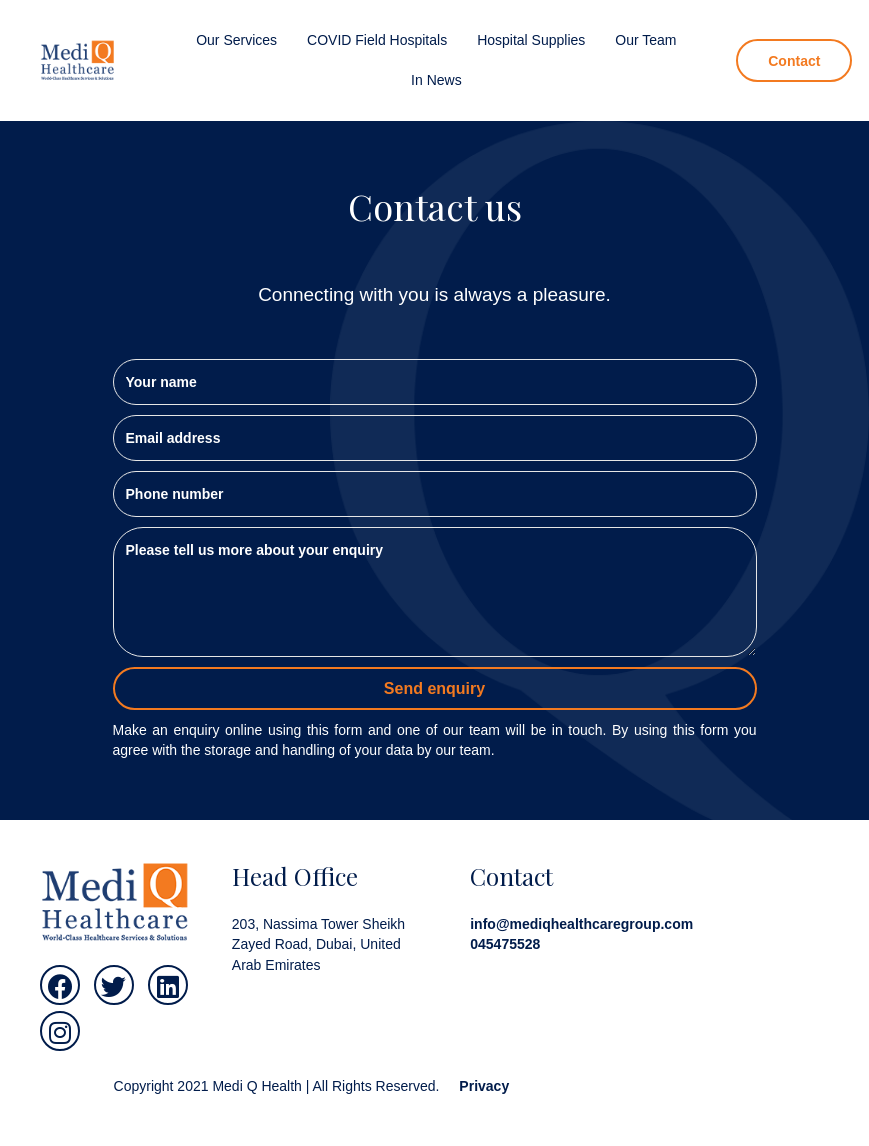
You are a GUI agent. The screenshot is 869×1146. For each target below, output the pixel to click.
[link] (236, 40)
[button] (60, 985)
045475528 (505, 944)
